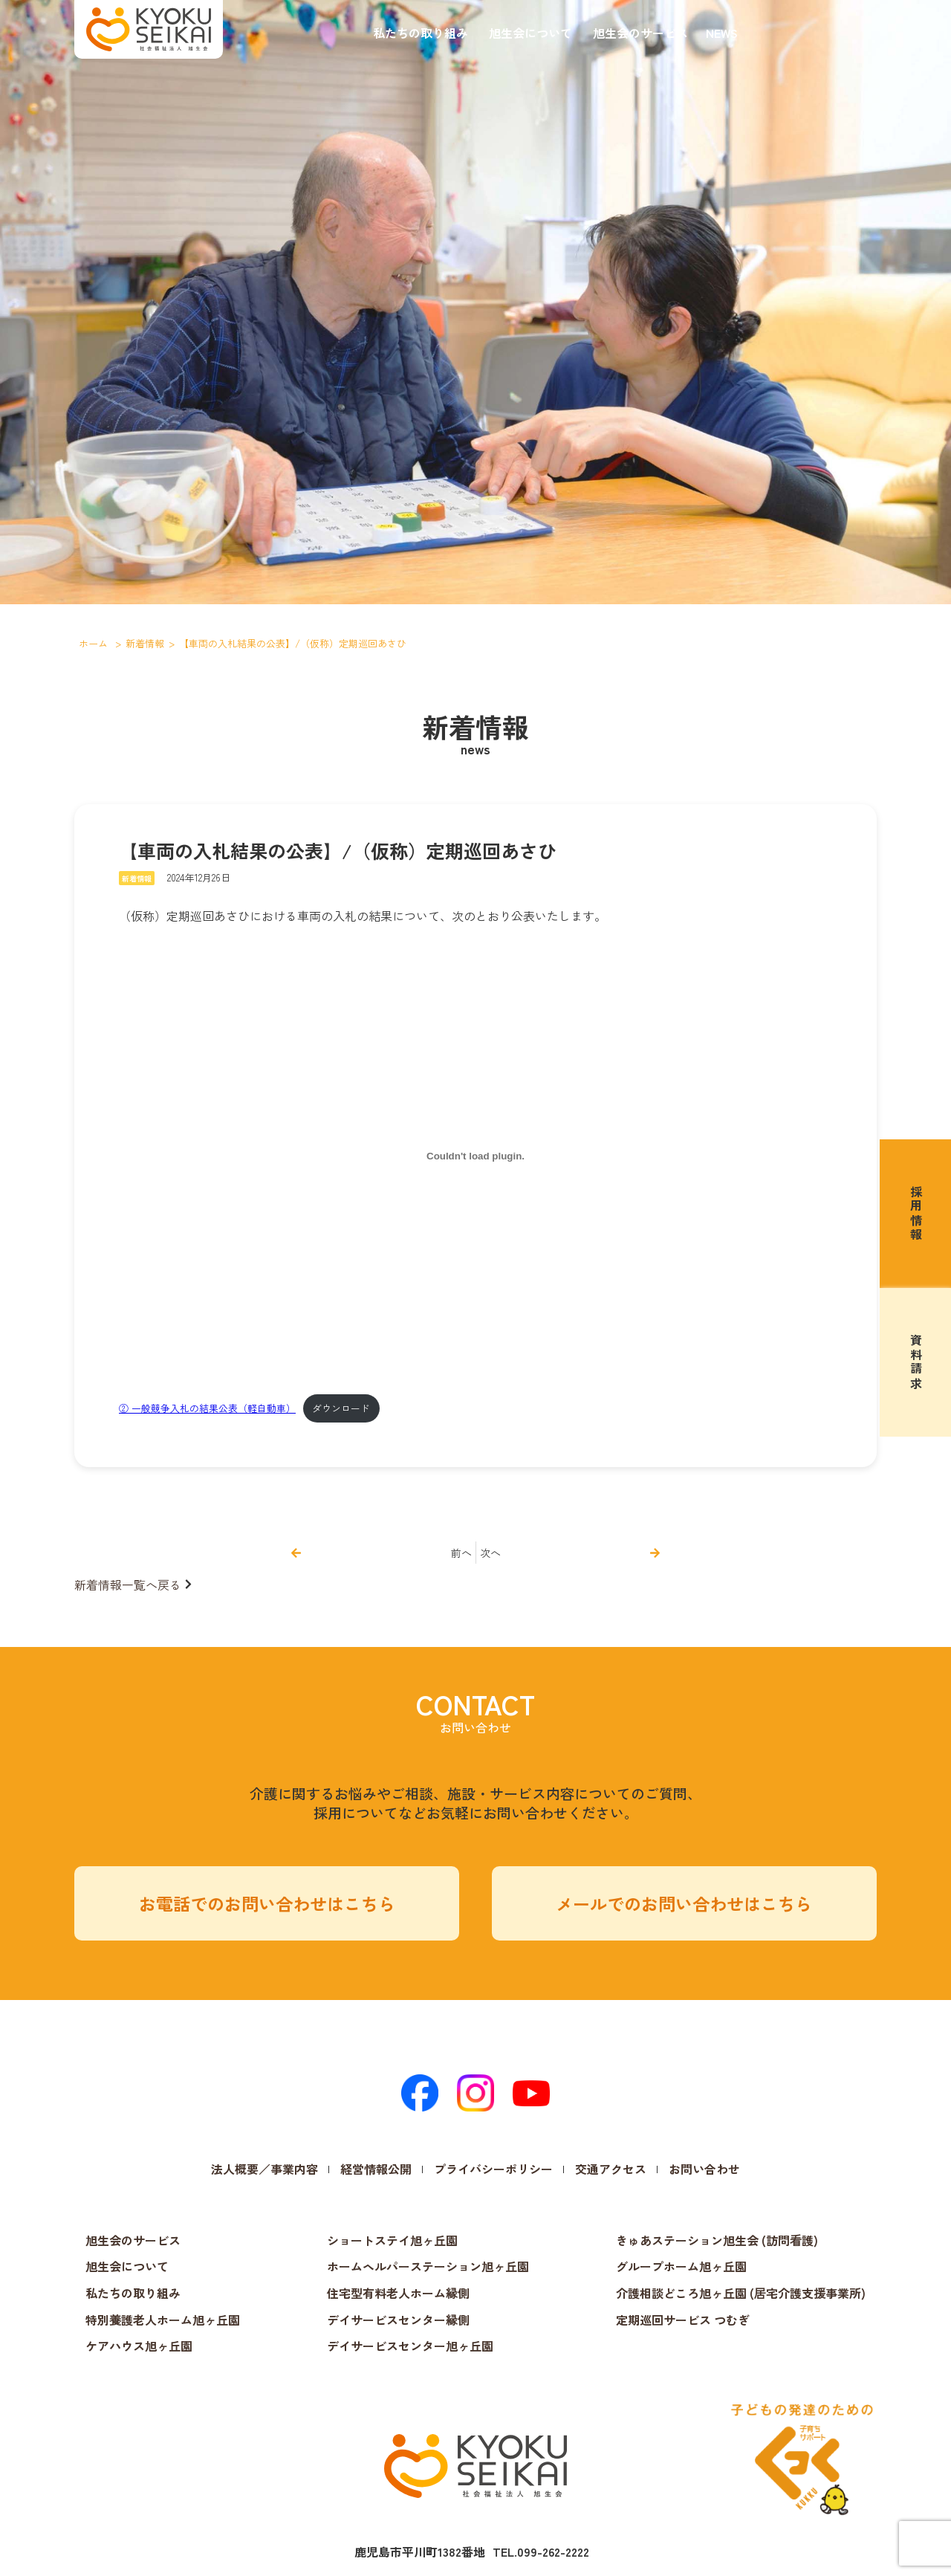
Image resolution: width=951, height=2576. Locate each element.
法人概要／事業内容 (264, 2169)
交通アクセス (610, 2169)
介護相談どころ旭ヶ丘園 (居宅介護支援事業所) (741, 2293)
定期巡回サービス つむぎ (683, 2320)
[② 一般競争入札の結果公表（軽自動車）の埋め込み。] (475, 1156)
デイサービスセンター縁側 (398, 2320)
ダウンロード (341, 1408)
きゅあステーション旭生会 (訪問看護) (717, 2240)
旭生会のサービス (640, 33)
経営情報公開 (376, 2169)
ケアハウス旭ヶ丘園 (138, 2346)
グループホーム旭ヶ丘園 (681, 2266)
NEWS (722, 33)
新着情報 (137, 878)
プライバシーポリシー (493, 2169)
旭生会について (530, 33)
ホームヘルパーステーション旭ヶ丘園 (428, 2266)
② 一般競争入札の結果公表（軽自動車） (207, 1408)
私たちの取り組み (420, 33)
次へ (490, 1552)
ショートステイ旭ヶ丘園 (392, 2240)
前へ (461, 1552)
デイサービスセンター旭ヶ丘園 (410, 2346)
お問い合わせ (704, 2169)
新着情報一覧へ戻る (127, 1584)
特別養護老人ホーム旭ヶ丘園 (162, 2320)
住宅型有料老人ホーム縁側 (398, 2293)
